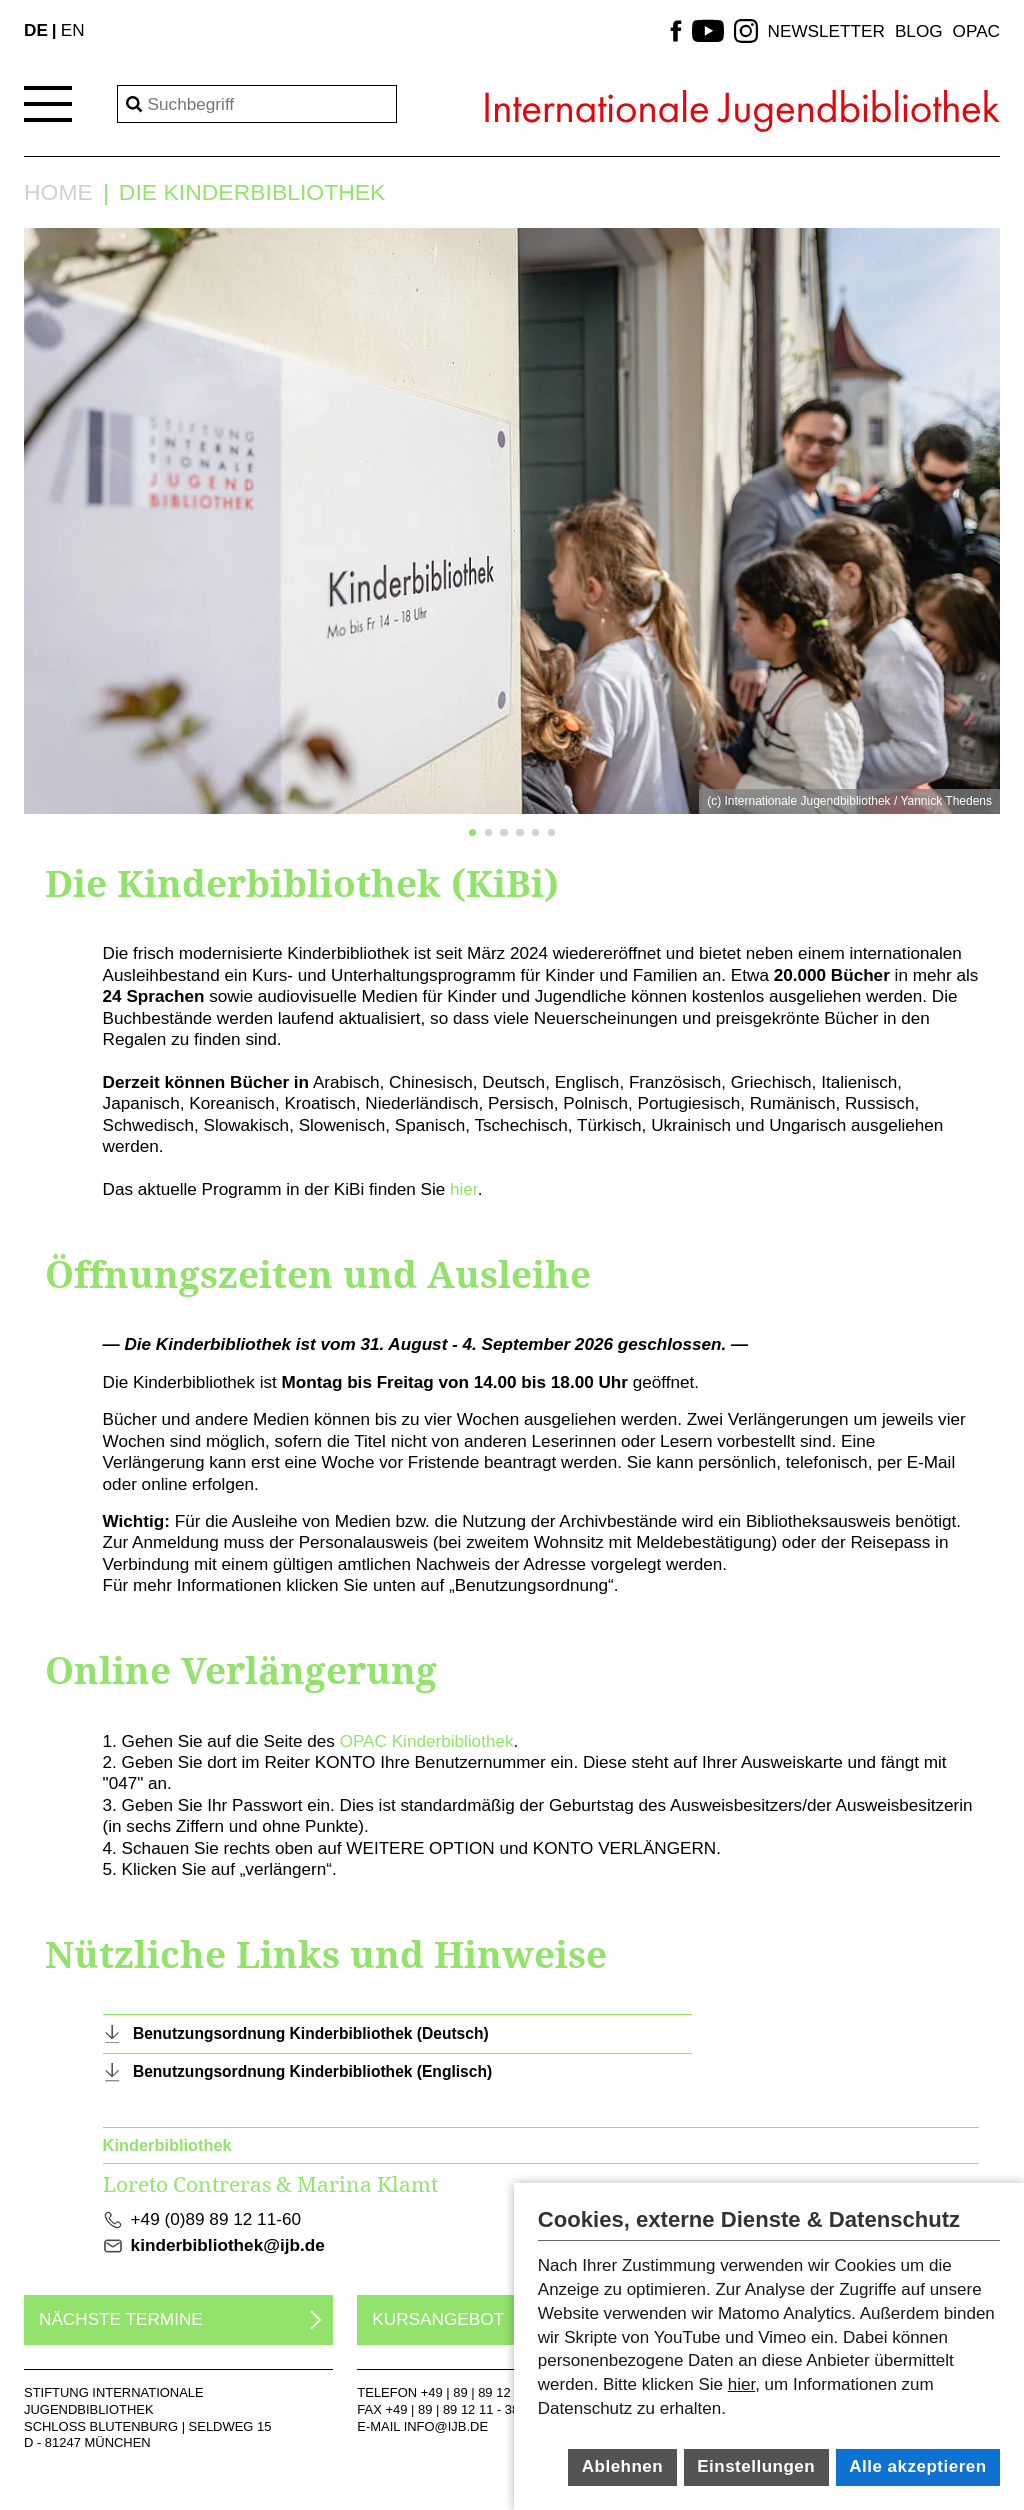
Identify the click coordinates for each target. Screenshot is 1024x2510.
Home (58, 192)
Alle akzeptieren (917, 2466)
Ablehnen (622, 2466)
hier (464, 1189)
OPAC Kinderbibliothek (427, 1741)
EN (73, 30)
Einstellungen (756, 2466)
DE (36, 30)
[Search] (257, 104)
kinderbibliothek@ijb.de (228, 2245)
